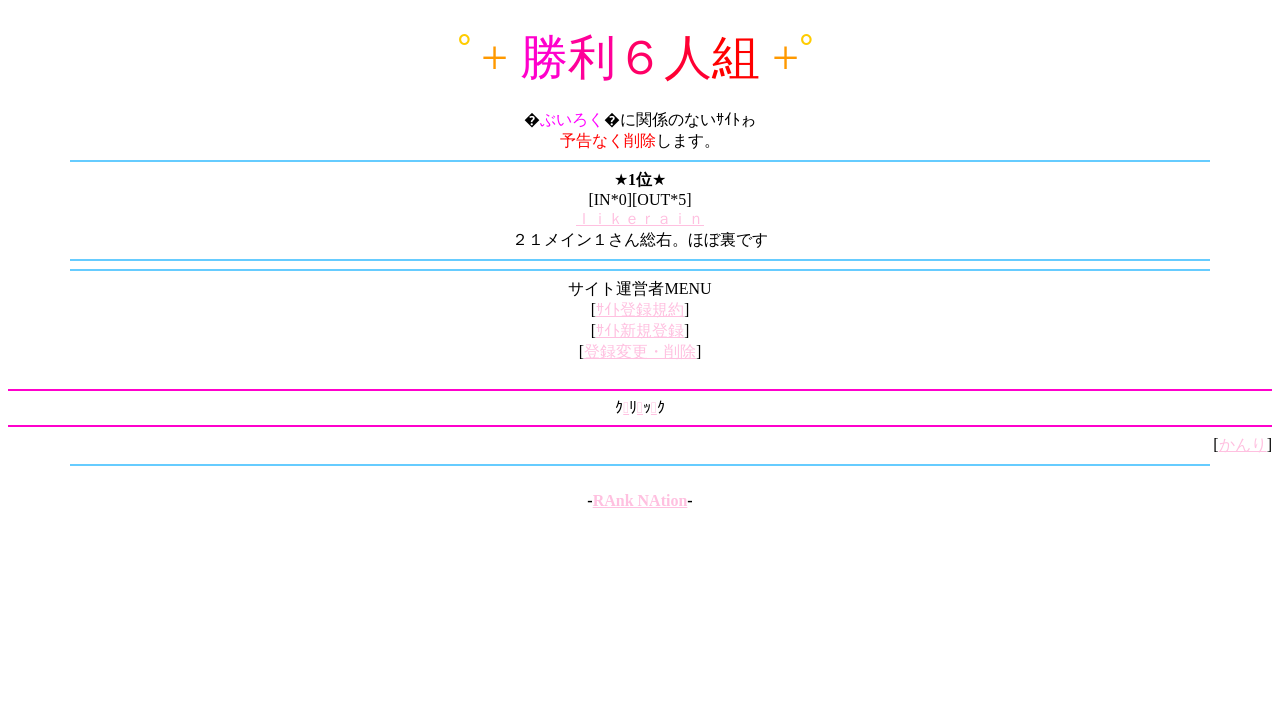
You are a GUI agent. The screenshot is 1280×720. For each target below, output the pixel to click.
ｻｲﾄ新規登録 (640, 330)
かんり (1243, 444)
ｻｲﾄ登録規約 (640, 309)
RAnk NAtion (640, 500)
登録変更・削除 (640, 351)
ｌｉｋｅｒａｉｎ (640, 218)
